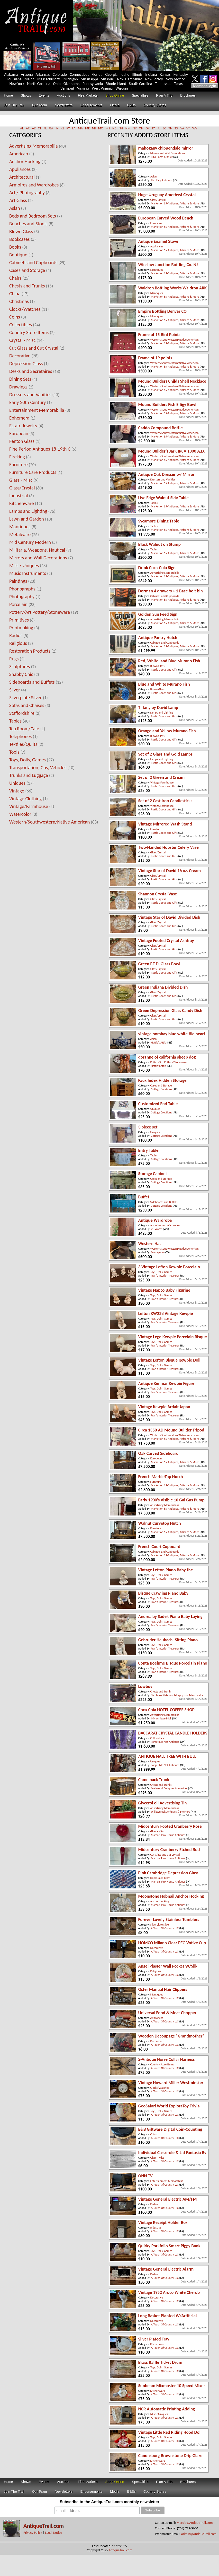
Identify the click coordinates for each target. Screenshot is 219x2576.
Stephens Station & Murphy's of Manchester (177, 1695)
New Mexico (175, 79)
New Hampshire (129, 79)
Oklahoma (72, 83)
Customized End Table (158, 1103)
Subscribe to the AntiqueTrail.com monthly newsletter (109, 2502)
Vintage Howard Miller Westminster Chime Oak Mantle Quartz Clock (170, 2085)
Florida (96, 74)
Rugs (14, 659)
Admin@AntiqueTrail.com (199, 2534)
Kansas (165, 74)
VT (188, 128)
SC (164, 128)
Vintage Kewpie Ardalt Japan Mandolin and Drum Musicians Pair (170, 1409)
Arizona (27, 74)
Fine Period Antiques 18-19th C (40, 449)
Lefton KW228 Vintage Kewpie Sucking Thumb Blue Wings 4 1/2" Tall (172, 1316)
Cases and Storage (27, 270)
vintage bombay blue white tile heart (171, 1033)
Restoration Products (29, 651)
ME (87, 128)
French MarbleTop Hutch (160, 1476)
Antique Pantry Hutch (157, 637)
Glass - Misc (21, 480)
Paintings (18, 581)
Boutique (18, 255)
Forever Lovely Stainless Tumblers (168, 1919)
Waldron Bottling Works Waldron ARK (172, 288)
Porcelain (18, 604)
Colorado (60, 74)
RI (159, 128)
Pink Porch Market (162, 157)
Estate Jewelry (23, 426)
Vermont (67, 88)
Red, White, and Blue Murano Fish (169, 661)
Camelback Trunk (153, 1779)
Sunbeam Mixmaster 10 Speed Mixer (171, 2385)
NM (127, 128)
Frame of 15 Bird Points (159, 334)
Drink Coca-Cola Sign (156, 567)
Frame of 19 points (155, 358)
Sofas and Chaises (26, 705)
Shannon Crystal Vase (157, 894)
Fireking (17, 457)
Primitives (19, 620)
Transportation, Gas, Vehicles (37, 767)
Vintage (16, 791)
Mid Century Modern (30, 542)
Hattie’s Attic (158, 1042)
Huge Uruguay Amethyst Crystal (167, 194)
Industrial (18, 495)
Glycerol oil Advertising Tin (162, 1803)
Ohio (57, 83)
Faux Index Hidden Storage (162, 1080)
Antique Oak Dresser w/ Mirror (166, 474)
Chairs (15, 278)
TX (176, 128)
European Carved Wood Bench (165, 218)
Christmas (19, 301)
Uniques (17, 783)
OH (141, 128)
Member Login (204, 86)
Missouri (107, 79)
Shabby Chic (21, 674)
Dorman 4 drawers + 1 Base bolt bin (170, 591)
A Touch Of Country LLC (164, 1928)
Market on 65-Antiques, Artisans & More (175, 203)
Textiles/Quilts (23, 744)
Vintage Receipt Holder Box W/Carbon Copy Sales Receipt (165, 2225)
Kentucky (180, 74)
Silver (14, 690)
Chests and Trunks (27, 286)
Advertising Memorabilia (33, 146)
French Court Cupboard (159, 1546)
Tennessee (163, 83)
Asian (14, 208)
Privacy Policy (32, 2533)
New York (16, 83)
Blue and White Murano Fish (164, 684)
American (18, 154)
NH (121, 128)
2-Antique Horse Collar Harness (166, 2059)
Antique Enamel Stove (158, 241)
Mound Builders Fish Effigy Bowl (167, 404)
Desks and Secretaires (30, 371)
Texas (178, 83)
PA (153, 128)
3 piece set (147, 1127)
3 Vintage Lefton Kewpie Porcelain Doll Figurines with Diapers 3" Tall (169, 1269)
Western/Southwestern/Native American (49, 822)
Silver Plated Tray (153, 2339)
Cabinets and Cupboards (33, 262)
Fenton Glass (22, 441)
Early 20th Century (27, 402)
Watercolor (20, 814)
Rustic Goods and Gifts (164, 669)
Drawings (18, 387)
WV (194, 128)
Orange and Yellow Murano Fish (167, 730)
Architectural (22, 177)
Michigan (70, 79)
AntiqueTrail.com (43, 2525)
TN (170, 128)
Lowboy (145, 1686)
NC (114, 128)
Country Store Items (29, 332)
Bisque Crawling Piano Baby (163, 1593)
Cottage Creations (161, 1089)
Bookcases (19, 239)
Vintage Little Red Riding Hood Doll (169, 2432)
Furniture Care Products (32, 472)
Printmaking (21, 628)
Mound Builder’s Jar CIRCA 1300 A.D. (171, 451)
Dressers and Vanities (30, 394)
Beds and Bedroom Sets (32, 216)
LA (74, 128)
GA (51, 128)
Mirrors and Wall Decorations (38, 558)
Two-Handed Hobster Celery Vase (168, 847)
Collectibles (20, 325)
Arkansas (43, 74)
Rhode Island (116, 83)
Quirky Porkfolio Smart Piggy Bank (169, 2245)
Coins (14, 317)
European (18, 433)
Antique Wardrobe (155, 1220)
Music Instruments (27, 573)
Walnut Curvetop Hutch (159, 1523)
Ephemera (19, 418)
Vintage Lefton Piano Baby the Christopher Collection (165, 1572)
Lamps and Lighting (28, 511)
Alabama (11, 74)
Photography (22, 596)
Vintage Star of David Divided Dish (169, 917)
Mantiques (19, 527)
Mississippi (89, 79)
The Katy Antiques (161, 180)
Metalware (20, 534)
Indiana (151, 74)
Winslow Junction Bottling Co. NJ (168, 264)
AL (22, 128)
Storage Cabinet (152, 1173)
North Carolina (38, 83)
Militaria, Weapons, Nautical (37, 550)
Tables (15, 721)
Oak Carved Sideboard (158, 1453)
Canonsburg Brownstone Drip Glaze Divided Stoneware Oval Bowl (170, 2458)
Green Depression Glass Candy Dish (170, 1010)
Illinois (137, 74)
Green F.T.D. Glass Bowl (159, 964)
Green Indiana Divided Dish (163, 987)
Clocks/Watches (24, 309)
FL (45, 128)
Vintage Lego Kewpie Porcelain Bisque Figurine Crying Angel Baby (172, 1339)
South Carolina (140, 83)
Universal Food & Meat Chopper (167, 2012)
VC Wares (156, 1229)
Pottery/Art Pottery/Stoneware (39, 612)
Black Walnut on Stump (159, 544)
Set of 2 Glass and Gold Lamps (165, 754)
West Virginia (102, 88)
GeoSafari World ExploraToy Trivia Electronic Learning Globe (169, 2108)
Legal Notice (53, 2533)
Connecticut (79, 74)
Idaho (124, 74)
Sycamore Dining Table (158, 521)
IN (57, 128)
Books (15, 247)
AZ (34, 128)
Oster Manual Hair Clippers (162, 1989)
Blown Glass (21, 231)
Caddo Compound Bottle (160, 427)
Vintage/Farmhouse (28, 806)
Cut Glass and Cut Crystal (33, 348)
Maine (29, 79)
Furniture (18, 464)
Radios (15, 635)
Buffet (143, 1197)
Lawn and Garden (26, 519)
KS (62, 128)
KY (68, 128)
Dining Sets (20, 379)
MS (108, 128)
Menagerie (157, 1252)
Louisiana (14, 79)
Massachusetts (49, 79)
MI (94, 128)
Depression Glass (26, 363)
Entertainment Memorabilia (36, 410)
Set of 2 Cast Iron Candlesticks (165, 800)
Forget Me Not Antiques (165, 1741)
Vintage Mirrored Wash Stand (165, 824)
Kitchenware (21, 503)
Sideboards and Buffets (32, 682)
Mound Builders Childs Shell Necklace (172, 381)
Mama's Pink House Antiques (168, 1835)
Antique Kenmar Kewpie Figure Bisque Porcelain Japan (166, 1386)
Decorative (19, 356)
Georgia (111, 74)
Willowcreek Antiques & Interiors (170, 1811)
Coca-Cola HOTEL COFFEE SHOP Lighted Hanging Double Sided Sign (169, 1712)
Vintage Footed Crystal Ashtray (166, 940)
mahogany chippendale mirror (165, 148)
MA (80, 128)
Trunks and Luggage (28, 775)
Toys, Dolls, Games (27, 760)
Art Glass (18, 200)
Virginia (83, 88)
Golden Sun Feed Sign (157, 614)
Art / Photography (27, 192)
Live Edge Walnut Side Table (163, 497)
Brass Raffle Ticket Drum (160, 2362)
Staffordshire (22, 713)
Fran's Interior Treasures (165, 1275)
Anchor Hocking (24, 161)
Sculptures (19, 666)
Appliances (20, 169)
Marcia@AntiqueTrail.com (195, 2523)
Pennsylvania (92, 83)
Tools (14, 752)
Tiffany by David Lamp (158, 707)
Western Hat (149, 1243)
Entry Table (148, 1150)
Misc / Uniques (24, 565)
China (14, 293)
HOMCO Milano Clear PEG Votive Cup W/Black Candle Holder (172, 1945)
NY (135, 128)
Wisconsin (124, 88)
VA (182, 128)
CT (39, 128)
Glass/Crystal (22, 488)
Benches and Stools (28, 224)
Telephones (20, 736)
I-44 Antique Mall (161, 1718)
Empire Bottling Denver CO (162, 311)
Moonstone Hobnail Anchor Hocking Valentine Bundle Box (171, 1899)
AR (28, 128)
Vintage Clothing (25, 798)
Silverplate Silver (25, 697)
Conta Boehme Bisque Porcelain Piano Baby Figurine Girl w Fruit (172, 1665)
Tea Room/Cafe (24, 729)
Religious (18, 643)
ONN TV (145, 2176)
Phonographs (22, 589)
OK (148, 128)
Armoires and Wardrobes (34, 185)
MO (100, 128)
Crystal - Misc (22, 340)
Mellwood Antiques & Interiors (169, 1788)
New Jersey (154, 79)
